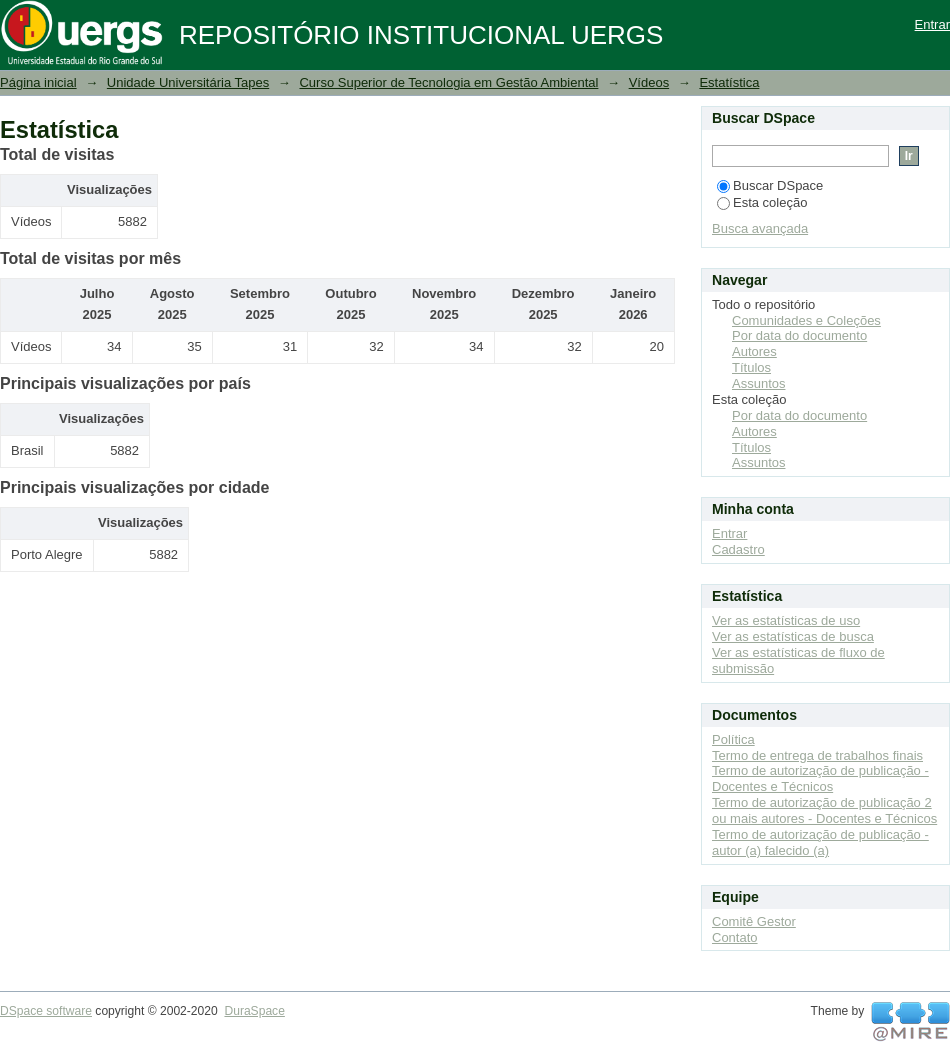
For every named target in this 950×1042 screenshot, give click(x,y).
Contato (735, 937)
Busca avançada (760, 228)
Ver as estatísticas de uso (786, 620)
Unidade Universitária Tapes (188, 82)
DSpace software (46, 1011)
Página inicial (38, 82)
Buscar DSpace (770, 185)
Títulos (751, 367)
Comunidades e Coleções (806, 320)
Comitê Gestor (754, 921)
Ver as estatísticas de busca (793, 636)
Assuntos (758, 383)
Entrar (932, 24)
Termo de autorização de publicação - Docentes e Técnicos (820, 778)
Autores (754, 351)
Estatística (729, 82)
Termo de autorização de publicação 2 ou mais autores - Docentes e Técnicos (824, 810)
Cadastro (738, 549)
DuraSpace (254, 1011)
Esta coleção (762, 202)
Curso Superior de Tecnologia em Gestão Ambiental (448, 82)
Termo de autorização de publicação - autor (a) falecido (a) (820, 842)
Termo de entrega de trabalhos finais (817, 755)
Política (733, 739)
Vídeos (649, 82)
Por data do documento (799, 335)
